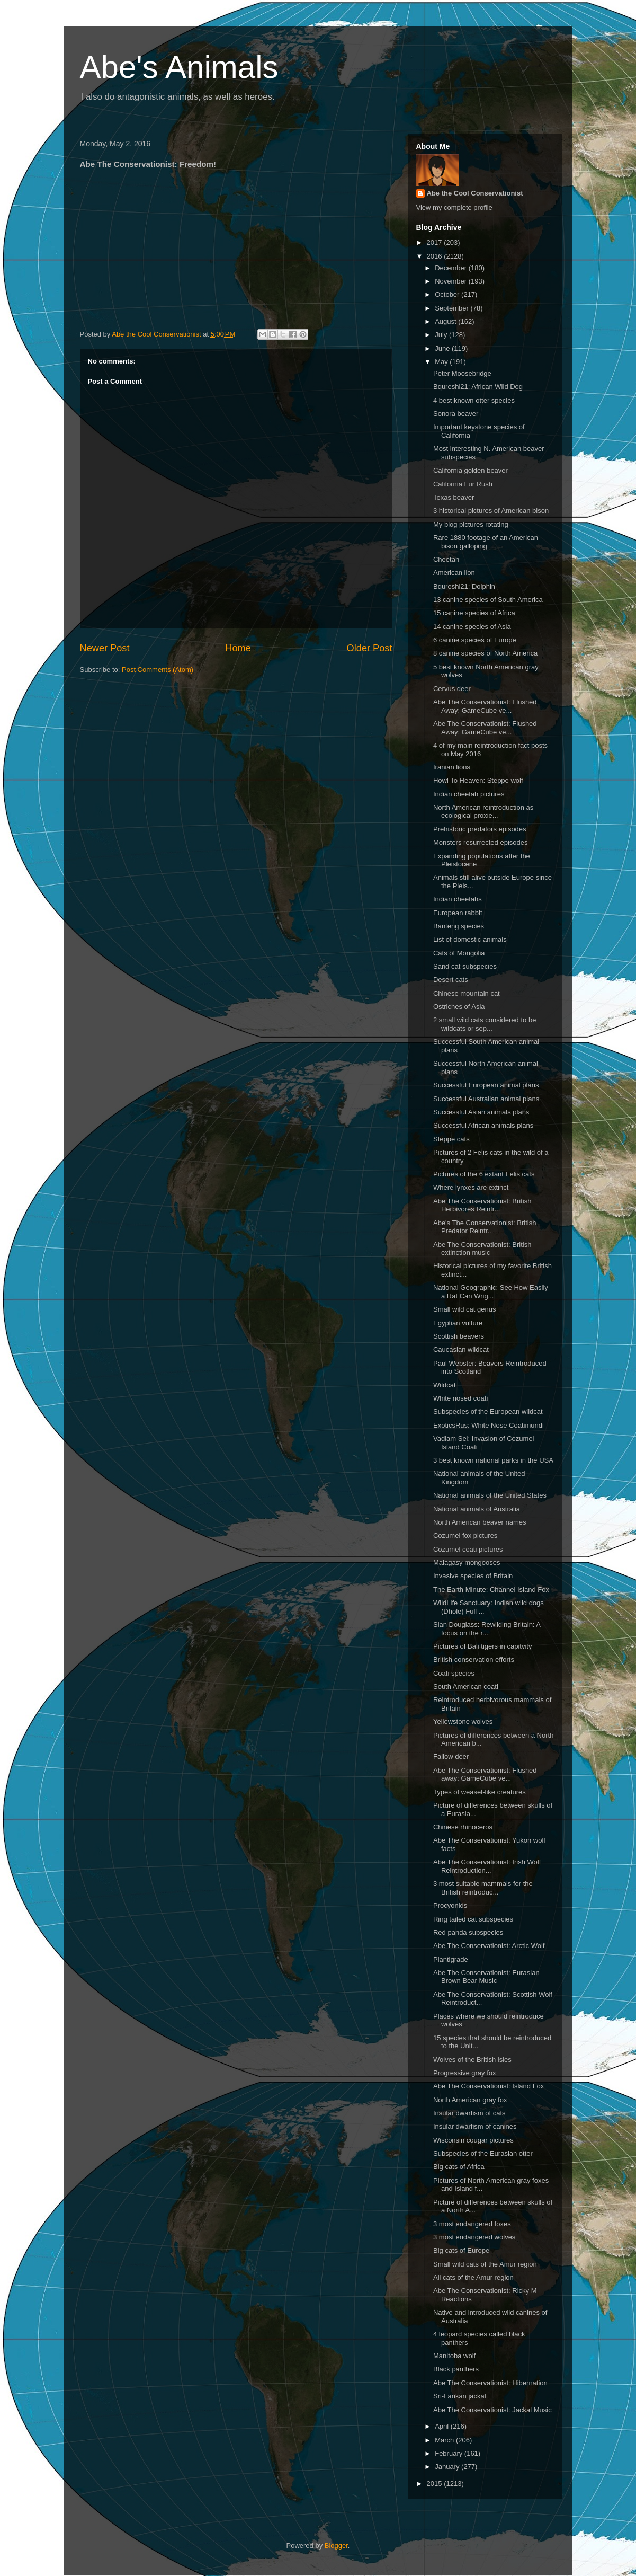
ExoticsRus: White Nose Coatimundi (488, 1425)
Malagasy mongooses (466, 1562)
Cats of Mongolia (459, 953)
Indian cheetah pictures (468, 794)
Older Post (369, 648)
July (442, 335)
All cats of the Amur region (473, 2277)
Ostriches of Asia (459, 1007)
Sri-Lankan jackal (459, 2396)
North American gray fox (470, 2100)
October (448, 294)
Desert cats (450, 980)
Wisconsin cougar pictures (473, 2140)
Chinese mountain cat (466, 993)
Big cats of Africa (459, 2167)
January (448, 2467)
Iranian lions (451, 767)
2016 (435, 256)
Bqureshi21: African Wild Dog (478, 387)
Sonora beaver (455, 414)
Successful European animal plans (486, 1085)
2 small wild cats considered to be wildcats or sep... (484, 1024)
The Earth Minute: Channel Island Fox (491, 1590)
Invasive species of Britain (473, 1576)
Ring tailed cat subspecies (473, 1919)
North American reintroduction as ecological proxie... (483, 811)
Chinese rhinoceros (462, 1827)
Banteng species (458, 926)
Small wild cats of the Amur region (485, 2264)
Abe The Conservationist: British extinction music (482, 1249)
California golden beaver (470, 470)
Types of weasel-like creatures (479, 1792)
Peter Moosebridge (462, 373)
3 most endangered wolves (474, 2237)
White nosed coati (460, 1398)
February (449, 2453)
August (446, 321)
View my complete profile (454, 207)
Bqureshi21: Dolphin (464, 586)
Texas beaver (453, 497)
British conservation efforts (473, 1659)
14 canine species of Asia (472, 627)
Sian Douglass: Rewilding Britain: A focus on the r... (486, 1629)
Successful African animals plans (483, 1125)
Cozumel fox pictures (465, 1535)
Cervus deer (452, 689)
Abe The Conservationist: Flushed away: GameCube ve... (485, 1774)
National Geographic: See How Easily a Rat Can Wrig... (490, 1291)
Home (238, 648)
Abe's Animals (179, 67)
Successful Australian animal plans (486, 1099)
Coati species (453, 1673)
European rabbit (457, 913)
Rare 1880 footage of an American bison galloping (485, 542)
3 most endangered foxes (472, 2224)
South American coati (465, 1686)
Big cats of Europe (461, 2250)
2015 (435, 2484)
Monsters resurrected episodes (480, 842)
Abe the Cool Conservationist (475, 193)
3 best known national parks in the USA (493, 1460)
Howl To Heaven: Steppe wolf (478, 780)
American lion (454, 573)
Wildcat (444, 1385)
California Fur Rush (462, 484)
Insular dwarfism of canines (475, 2126)
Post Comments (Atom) (157, 670)
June (443, 348)
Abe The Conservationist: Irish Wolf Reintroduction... (487, 1866)
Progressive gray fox (464, 2073)
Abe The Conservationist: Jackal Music (492, 2410)
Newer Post (105, 648)
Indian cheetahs (457, 899)
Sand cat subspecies (465, 966)
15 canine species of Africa (474, 613)
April (443, 2426)
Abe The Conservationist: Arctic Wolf (489, 1946)
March (445, 2440)
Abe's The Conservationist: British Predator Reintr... (484, 1227)
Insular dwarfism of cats (469, 2113)
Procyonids (450, 1905)
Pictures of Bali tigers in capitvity (482, 1646)
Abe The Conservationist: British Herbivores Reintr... (482, 1205)
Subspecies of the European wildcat (488, 1411)
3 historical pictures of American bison (491, 511)
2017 (435, 242)
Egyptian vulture (457, 1323)
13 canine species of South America (488, 600)
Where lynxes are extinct (470, 1187)
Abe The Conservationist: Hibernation (490, 2383)
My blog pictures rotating (470, 524)
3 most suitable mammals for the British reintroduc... (483, 1888)
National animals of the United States (490, 1495)
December (452, 268)
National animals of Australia (476, 1509)
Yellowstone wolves (462, 1721)
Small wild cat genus (464, 1309)
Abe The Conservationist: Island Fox (488, 2086)
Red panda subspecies (468, 1932)
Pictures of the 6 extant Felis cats (483, 1174)
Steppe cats (451, 1139)
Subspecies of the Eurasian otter (483, 2153)
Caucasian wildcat (461, 1349)
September (452, 308)
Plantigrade (450, 1959)
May (442, 362)
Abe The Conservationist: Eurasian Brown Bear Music (486, 1977)
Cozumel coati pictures (468, 1549)
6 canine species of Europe (474, 640)
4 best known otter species (474, 400)
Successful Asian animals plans (481, 1112)
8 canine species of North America (485, 653)
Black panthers (456, 2369)
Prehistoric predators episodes (479, 829)
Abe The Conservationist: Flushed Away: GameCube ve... (485, 706)
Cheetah (446, 559)
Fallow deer (451, 1756)
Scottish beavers (458, 1336)
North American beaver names (479, 1522)
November (452, 281)
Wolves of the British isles (472, 2060)
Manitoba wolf (454, 2356)
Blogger (336, 2546)
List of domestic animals (470, 939)
